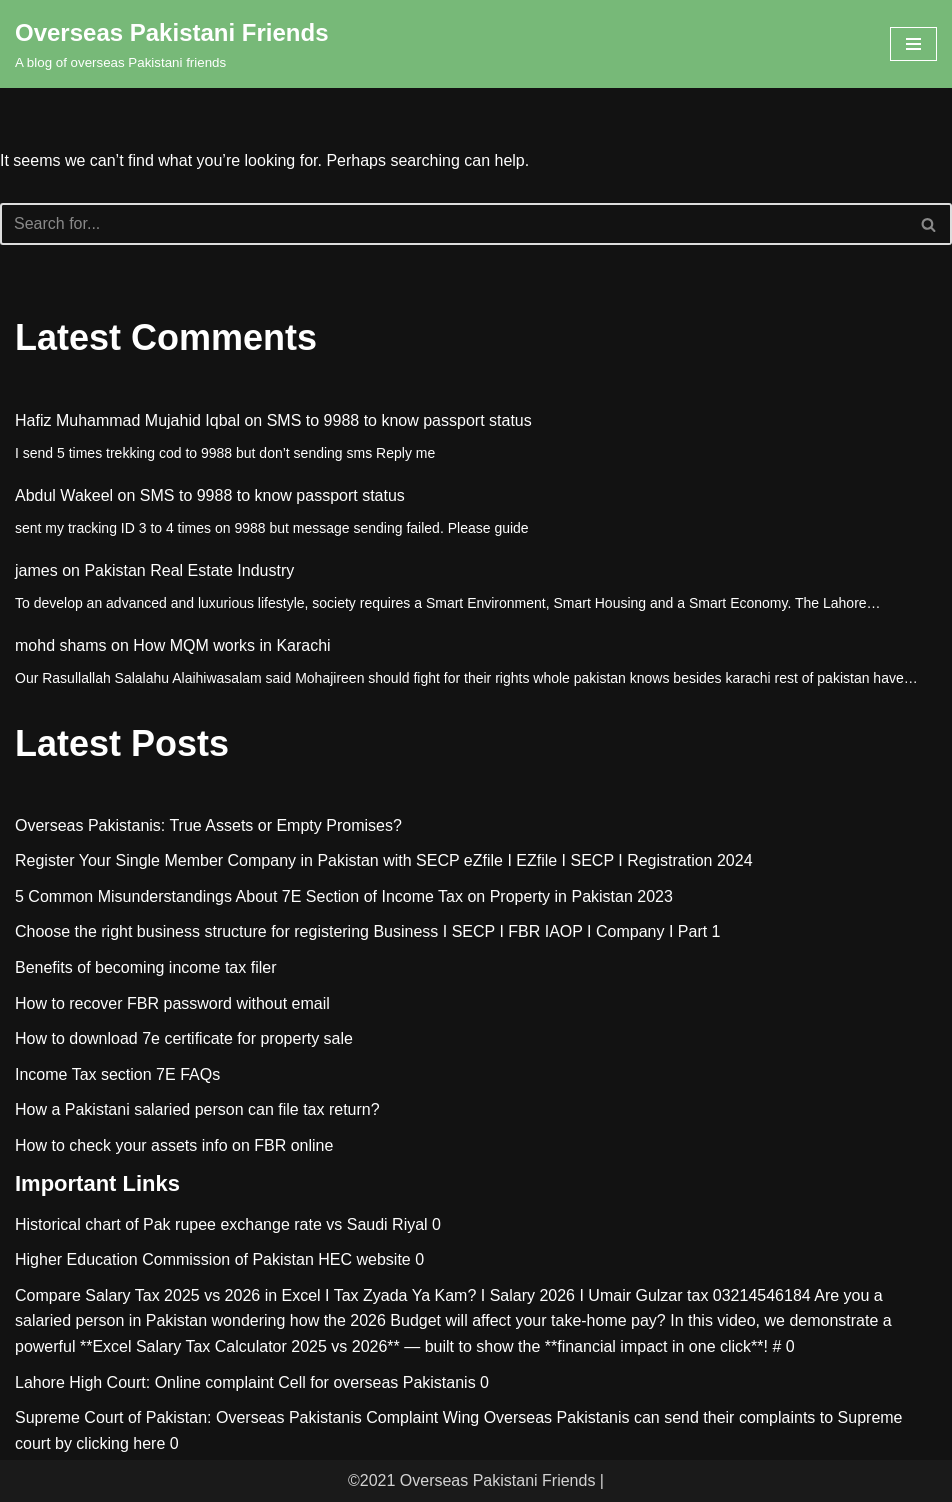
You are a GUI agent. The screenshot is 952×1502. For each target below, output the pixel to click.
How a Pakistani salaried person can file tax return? (197, 1109)
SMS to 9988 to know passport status (399, 420)
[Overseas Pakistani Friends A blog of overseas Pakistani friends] (172, 44)
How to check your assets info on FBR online (174, 1145)
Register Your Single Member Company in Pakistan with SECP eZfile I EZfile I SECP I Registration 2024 (384, 860)
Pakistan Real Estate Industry (189, 570)
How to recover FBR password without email (172, 1003)
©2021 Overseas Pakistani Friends (471, 1480)
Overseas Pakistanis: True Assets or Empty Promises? (208, 825)
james (36, 570)
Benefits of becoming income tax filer (145, 967)
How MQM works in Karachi (231, 645)
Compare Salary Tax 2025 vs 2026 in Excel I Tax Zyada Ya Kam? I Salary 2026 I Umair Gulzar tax (361, 1295)
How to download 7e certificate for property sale (184, 1038)
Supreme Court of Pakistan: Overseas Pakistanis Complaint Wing (247, 1417)
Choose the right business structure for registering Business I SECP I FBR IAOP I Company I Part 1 (368, 931)
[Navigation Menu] (913, 44)
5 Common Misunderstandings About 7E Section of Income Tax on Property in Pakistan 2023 (344, 896)
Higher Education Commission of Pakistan (164, 1259)
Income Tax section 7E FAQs (117, 1074)
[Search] (453, 224)
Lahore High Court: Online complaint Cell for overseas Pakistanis (245, 1382)
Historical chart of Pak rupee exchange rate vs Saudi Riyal (221, 1224)
